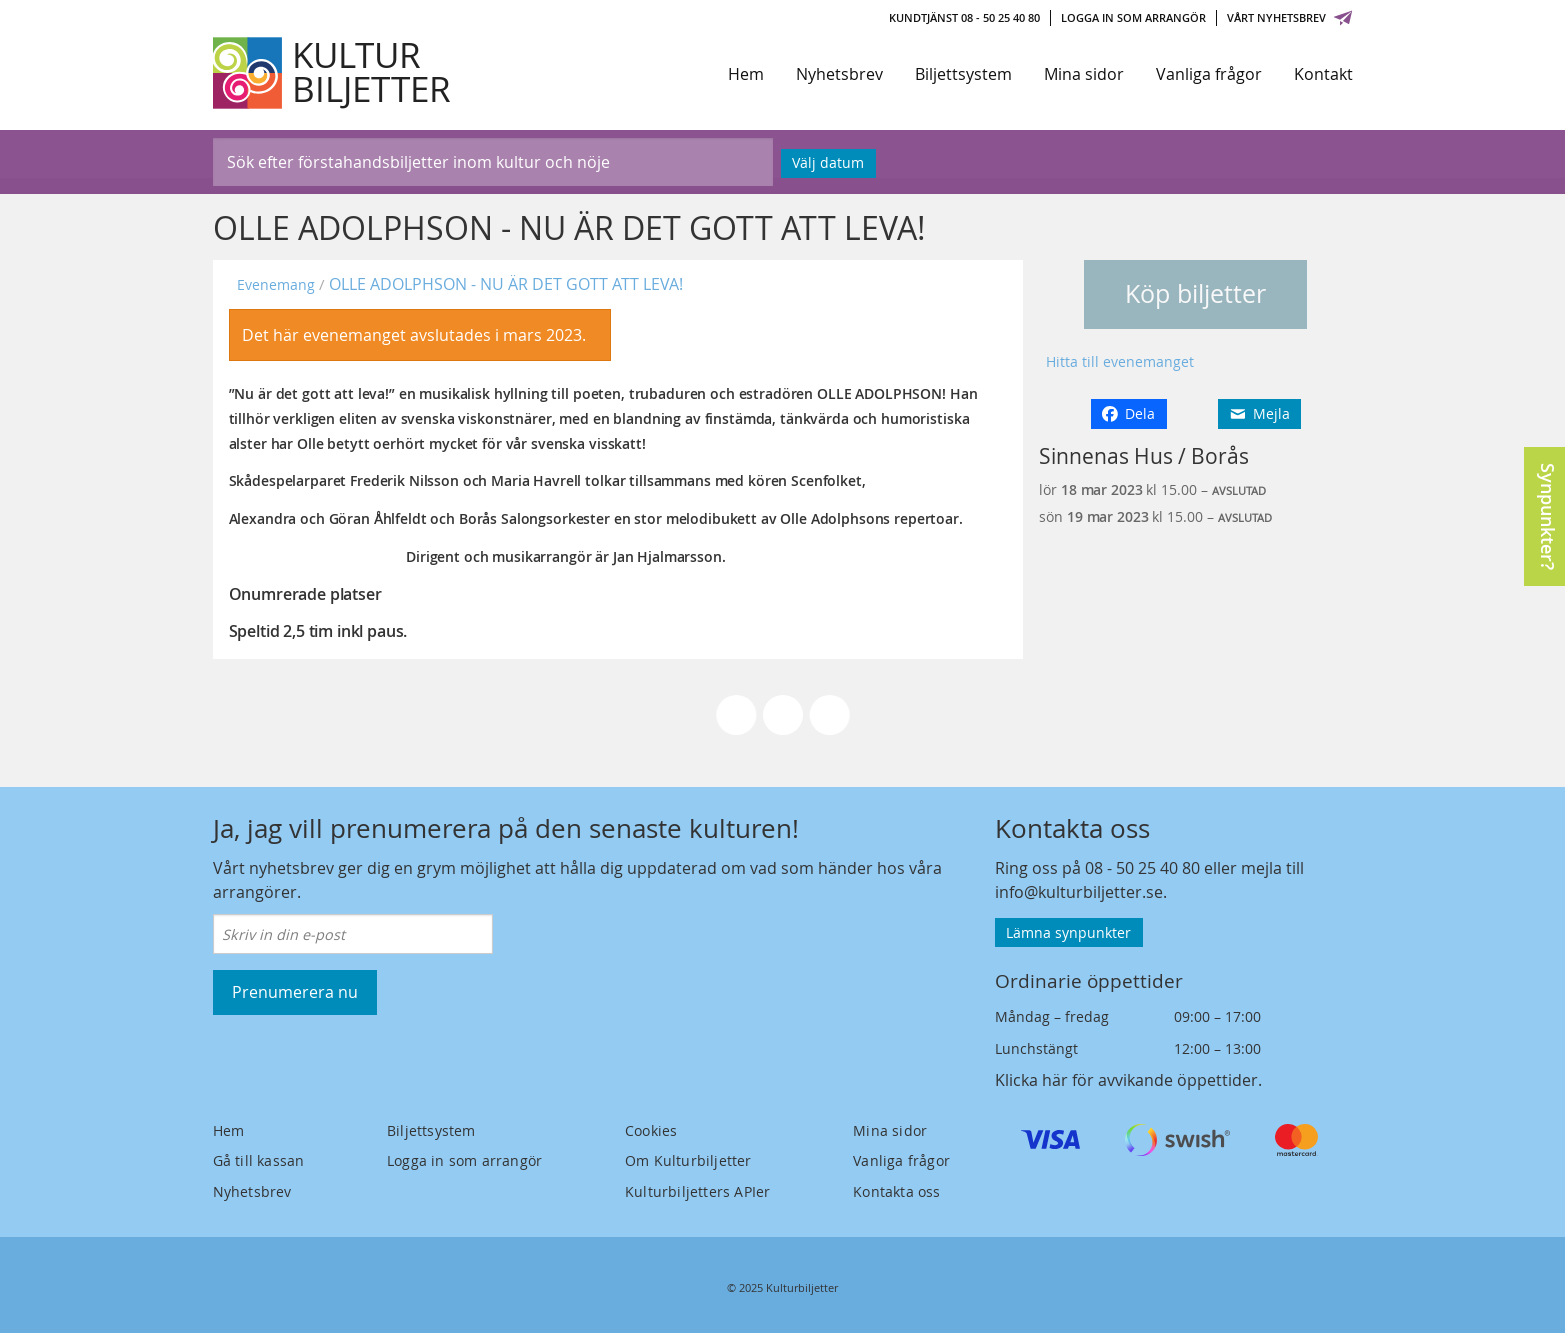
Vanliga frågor (1209, 74)
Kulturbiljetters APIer (697, 1191)
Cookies (651, 1130)
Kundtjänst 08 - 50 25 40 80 (964, 17)
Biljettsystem (963, 74)
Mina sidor (1084, 74)
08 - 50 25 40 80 (1142, 868)
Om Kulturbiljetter (688, 1160)
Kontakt (1323, 74)
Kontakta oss (896, 1191)
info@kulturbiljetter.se (1079, 892)
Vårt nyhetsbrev (1290, 17)
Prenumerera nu (295, 992)
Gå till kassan (259, 1160)
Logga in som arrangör (1133, 17)
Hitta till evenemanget (1120, 361)
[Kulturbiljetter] (333, 73)
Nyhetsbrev (839, 74)
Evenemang (276, 284)
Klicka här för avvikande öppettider (1126, 1080)
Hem (746, 74)
